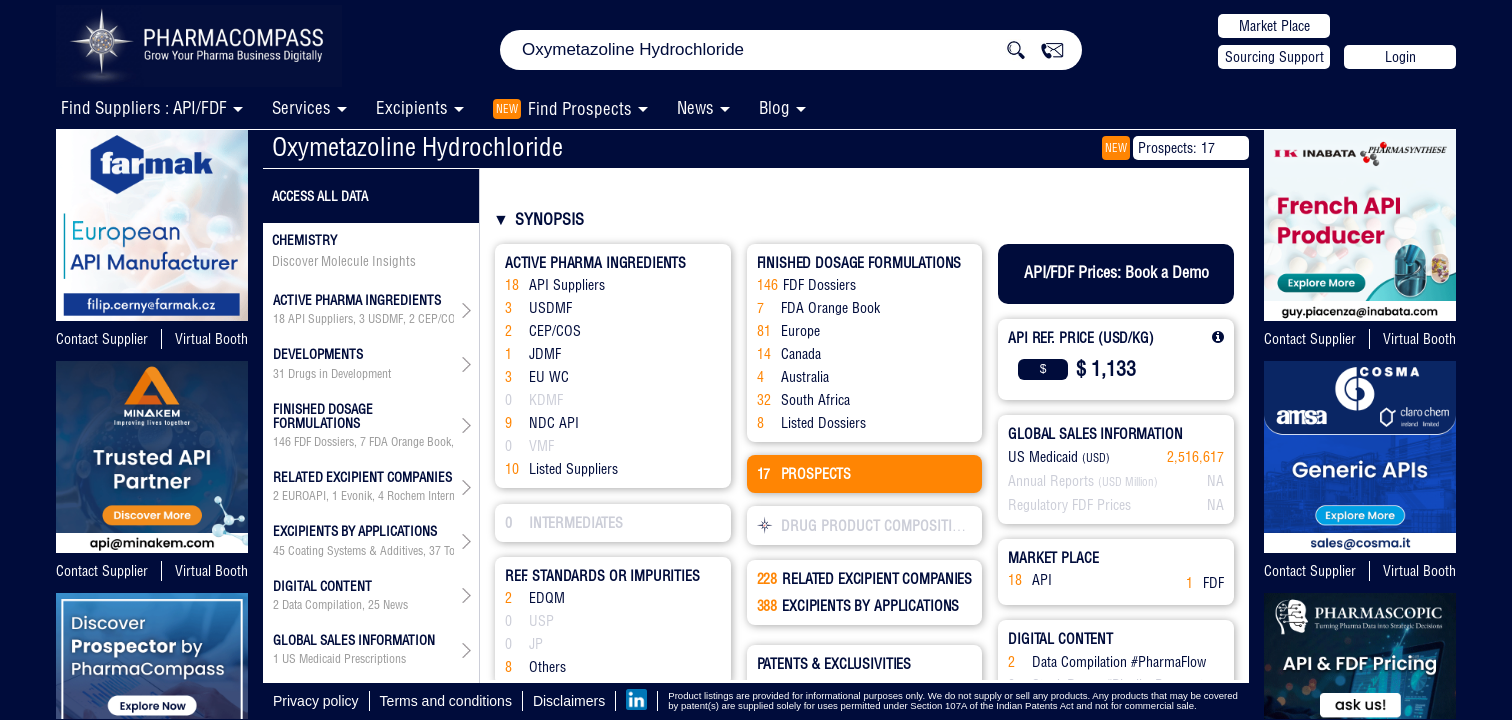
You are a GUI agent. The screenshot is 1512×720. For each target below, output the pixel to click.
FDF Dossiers (324, 442)
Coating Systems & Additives (355, 551)
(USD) (1096, 458)
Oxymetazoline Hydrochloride (417, 146)
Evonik (356, 496)
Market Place (1274, 26)
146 (282, 442)
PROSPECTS (804, 474)
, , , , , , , (363, 319)
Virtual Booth (211, 339)
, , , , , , (363, 442)
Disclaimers (569, 701)
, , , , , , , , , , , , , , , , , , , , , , (363, 551)
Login (1400, 57)
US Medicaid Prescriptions (344, 659)
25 (374, 605)
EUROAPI (304, 496)
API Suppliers (320, 319)
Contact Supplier (102, 339)
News (695, 107)
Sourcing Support (1274, 57)
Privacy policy (316, 701)
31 (279, 374)
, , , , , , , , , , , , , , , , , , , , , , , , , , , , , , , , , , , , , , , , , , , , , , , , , (363, 496)
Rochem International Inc (445, 496)
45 (279, 551)
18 (279, 319)
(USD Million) (1128, 482)
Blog (774, 107)
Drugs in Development (339, 374)
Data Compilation (322, 605)
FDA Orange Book (410, 442)
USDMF (385, 319)
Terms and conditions (446, 701)
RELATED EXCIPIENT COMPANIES (865, 579)
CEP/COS (440, 319)
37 (435, 551)
